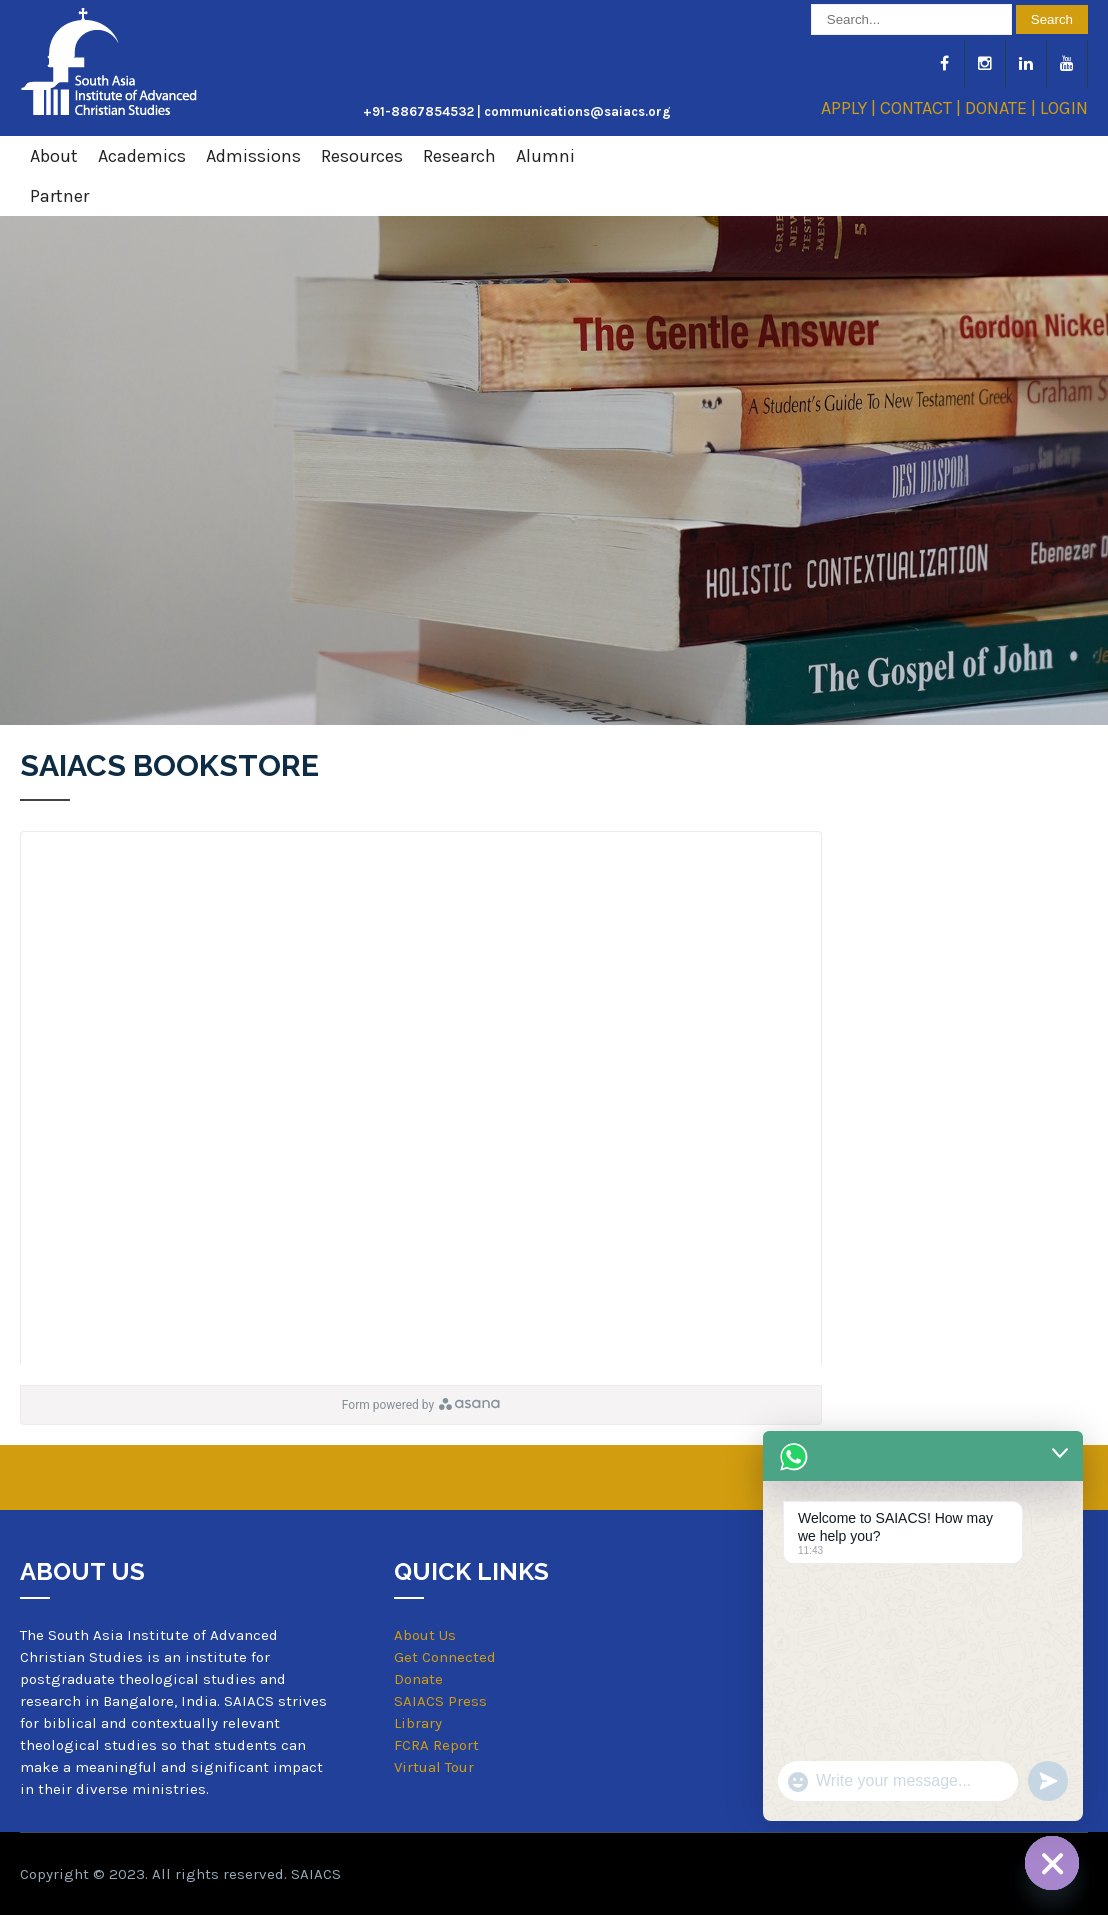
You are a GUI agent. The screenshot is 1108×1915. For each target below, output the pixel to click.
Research (459, 156)
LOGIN (1064, 108)
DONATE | (1002, 108)
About (54, 156)
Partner (59, 196)
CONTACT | (922, 108)
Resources (362, 156)
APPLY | (850, 108)
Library (418, 1723)
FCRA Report (436, 1745)
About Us (425, 1635)
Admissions (253, 156)
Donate (418, 1679)
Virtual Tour (434, 1768)
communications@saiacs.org (577, 111)
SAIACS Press (440, 1701)
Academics (142, 156)
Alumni (545, 156)
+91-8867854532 (418, 111)
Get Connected (445, 1657)
